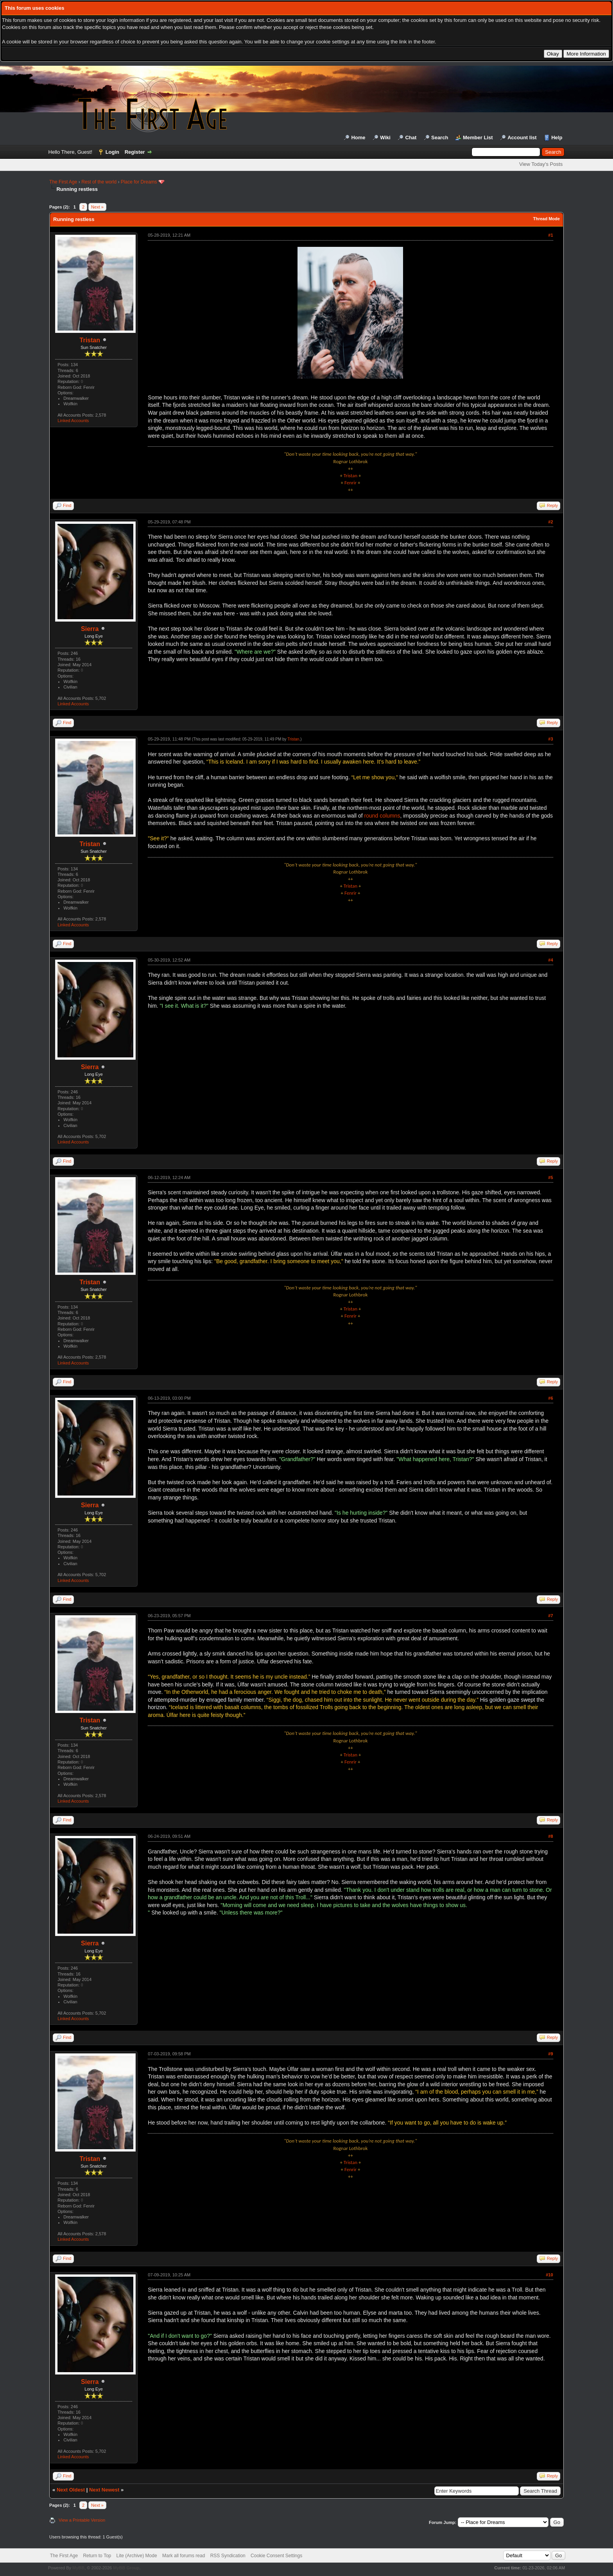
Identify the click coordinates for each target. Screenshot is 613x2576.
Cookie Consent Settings (276, 2555)
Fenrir (350, 482)
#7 (550, 1615)
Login (112, 152)
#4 (550, 960)
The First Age (63, 182)
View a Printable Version (82, 2520)
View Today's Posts (541, 164)
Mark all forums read (183, 2555)
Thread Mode (546, 218)
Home (358, 137)
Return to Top (97, 2555)
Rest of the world (99, 182)
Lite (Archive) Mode (137, 2555)
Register (135, 152)
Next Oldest (71, 2490)
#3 (550, 739)
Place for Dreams (139, 182)
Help (556, 137)
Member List (478, 137)
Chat (410, 137)
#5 (550, 1177)
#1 (550, 235)
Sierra (90, 629)
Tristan (90, 340)
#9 (550, 2053)
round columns (382, 816)
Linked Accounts (73, 420)
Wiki (385, 137)
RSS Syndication (228, 2555)
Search (439, 137)
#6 (550, 1398)
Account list (521, 137)
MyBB (78, 2567)
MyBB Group (126, 2567)
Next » (97, 207)
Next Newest (104, 2490)
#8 (550, 1836)
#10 (549, 2274)
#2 (550, 522)
